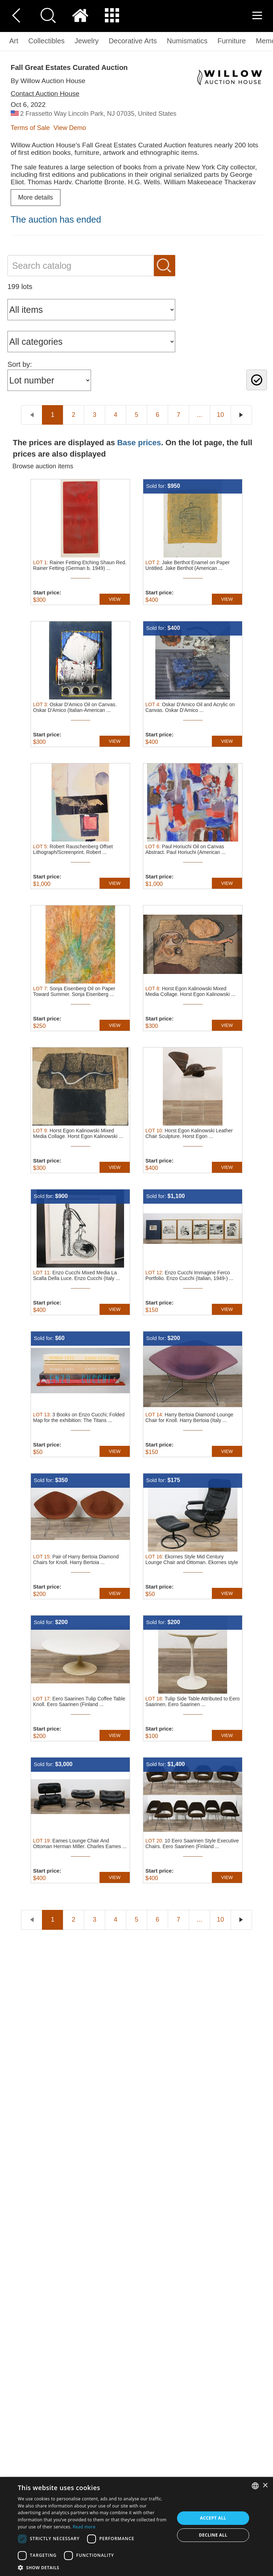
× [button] (265, 2485)
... (199, 414)
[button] (94, 2567)
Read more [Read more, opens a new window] (84, 2527)
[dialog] (136, 2526)
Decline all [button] (213, 2535)
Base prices (139, 442)
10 (220, 414)
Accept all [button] (213, 2518)
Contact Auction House (45, 93)
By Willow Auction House (48, 81)
